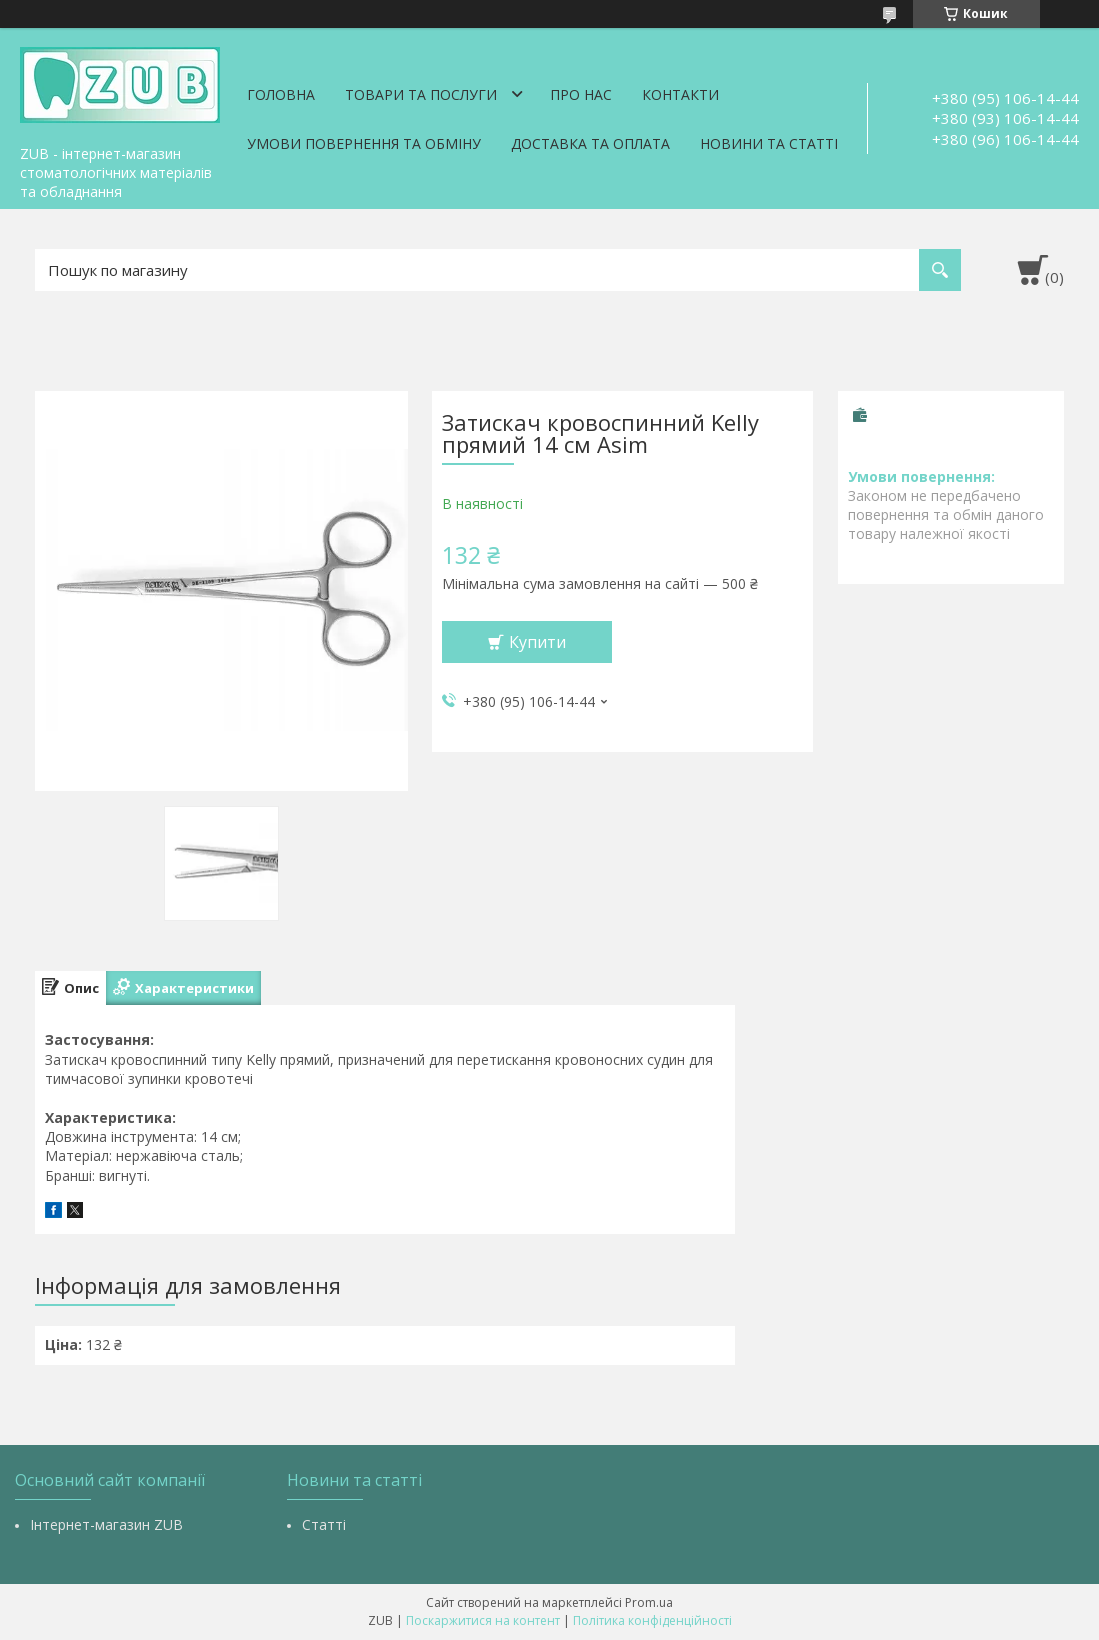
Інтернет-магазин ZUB (106, 1524)
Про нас (581, 94)
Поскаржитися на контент (483, 1620)
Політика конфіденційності (652, 1620)
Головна (281, 94)
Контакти (680, 94)
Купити (537, 642)
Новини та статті (769, 143)
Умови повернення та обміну (364, 143)
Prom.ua (649, 1602)
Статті (324, 1524)
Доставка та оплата (590, 143)
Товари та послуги (421, 94)
